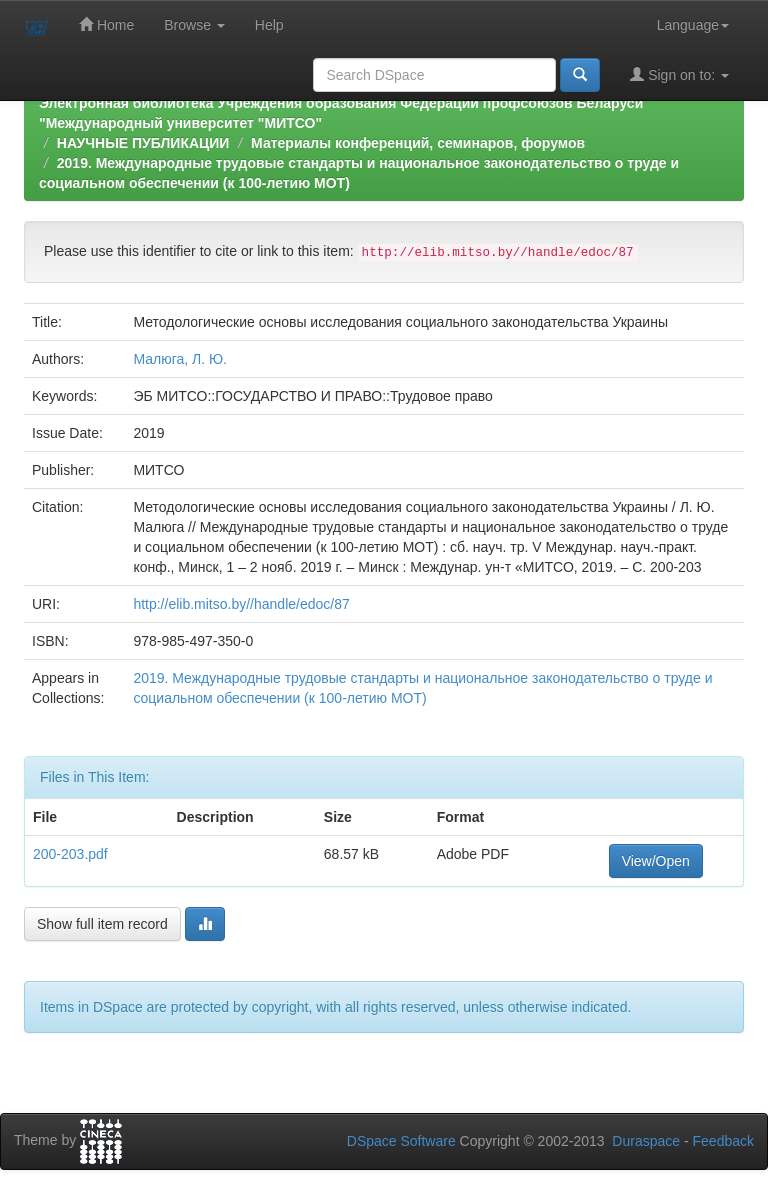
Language (693, 25)
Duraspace (646, 1141)
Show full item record (102, 924)
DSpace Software (401, 1141)
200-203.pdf (70, 854)
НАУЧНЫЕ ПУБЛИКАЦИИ (143, 143)
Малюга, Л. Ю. (180, 359)
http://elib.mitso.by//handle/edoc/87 (241, 604)
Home (106, 24)
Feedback (723, 1141)
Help (269, 25)
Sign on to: (679, 74)
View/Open (656, 861)
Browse (194, 25)
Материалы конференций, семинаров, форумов (418, 143)
